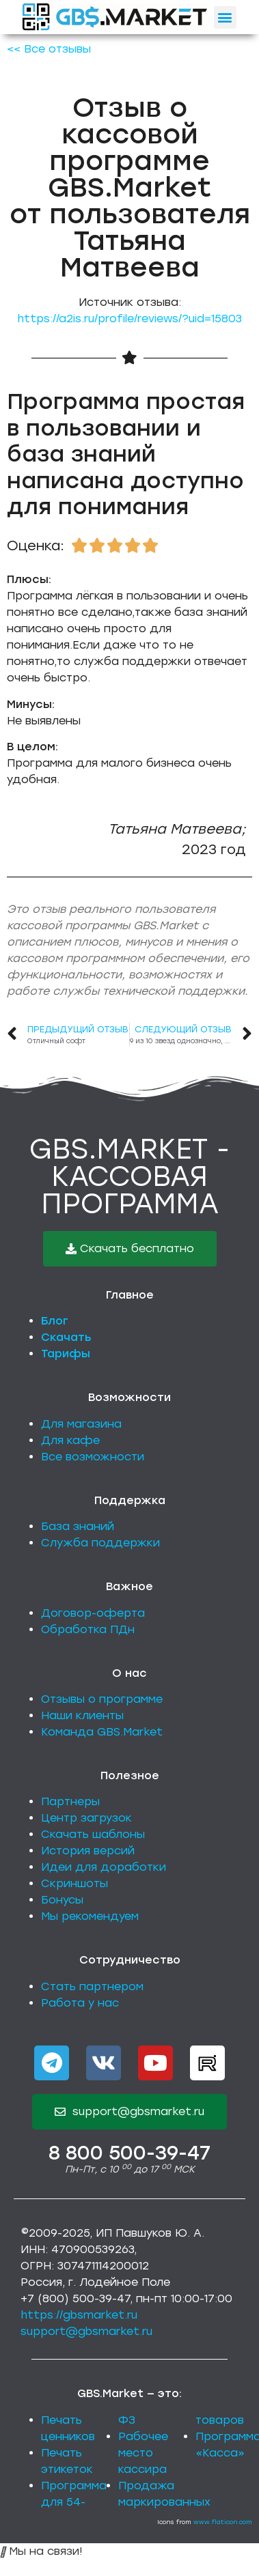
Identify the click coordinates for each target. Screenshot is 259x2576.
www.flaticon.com (222, 2521)
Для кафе (70, 1440)
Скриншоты (74, 1883)
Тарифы (65, 1353)
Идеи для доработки (103, 1866)
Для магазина (81, 1423)
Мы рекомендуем (90, 1916)
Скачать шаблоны (93, 1834)
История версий (88, 1850)
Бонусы (62, 1899)
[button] (225, 17)
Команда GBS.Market (102, 1731)
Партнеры (70, 1801)
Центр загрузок (86, 1817)
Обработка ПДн (88, 1629)
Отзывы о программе (102, 1699)
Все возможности (92, 1456)
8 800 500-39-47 (129, 2152)
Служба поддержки (100, 1542)
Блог (54, 1320)
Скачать (66, 1337)
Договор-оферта (93, 1613)
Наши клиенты (82, 1715)
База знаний (77, 1526)
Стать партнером (92, 1986)
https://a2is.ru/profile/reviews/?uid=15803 (129, 318)
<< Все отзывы (49, 48)
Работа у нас (80, 2002)
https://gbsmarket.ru (79, 2314)
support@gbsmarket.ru (86, 2331)
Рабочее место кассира (143, 2453)
